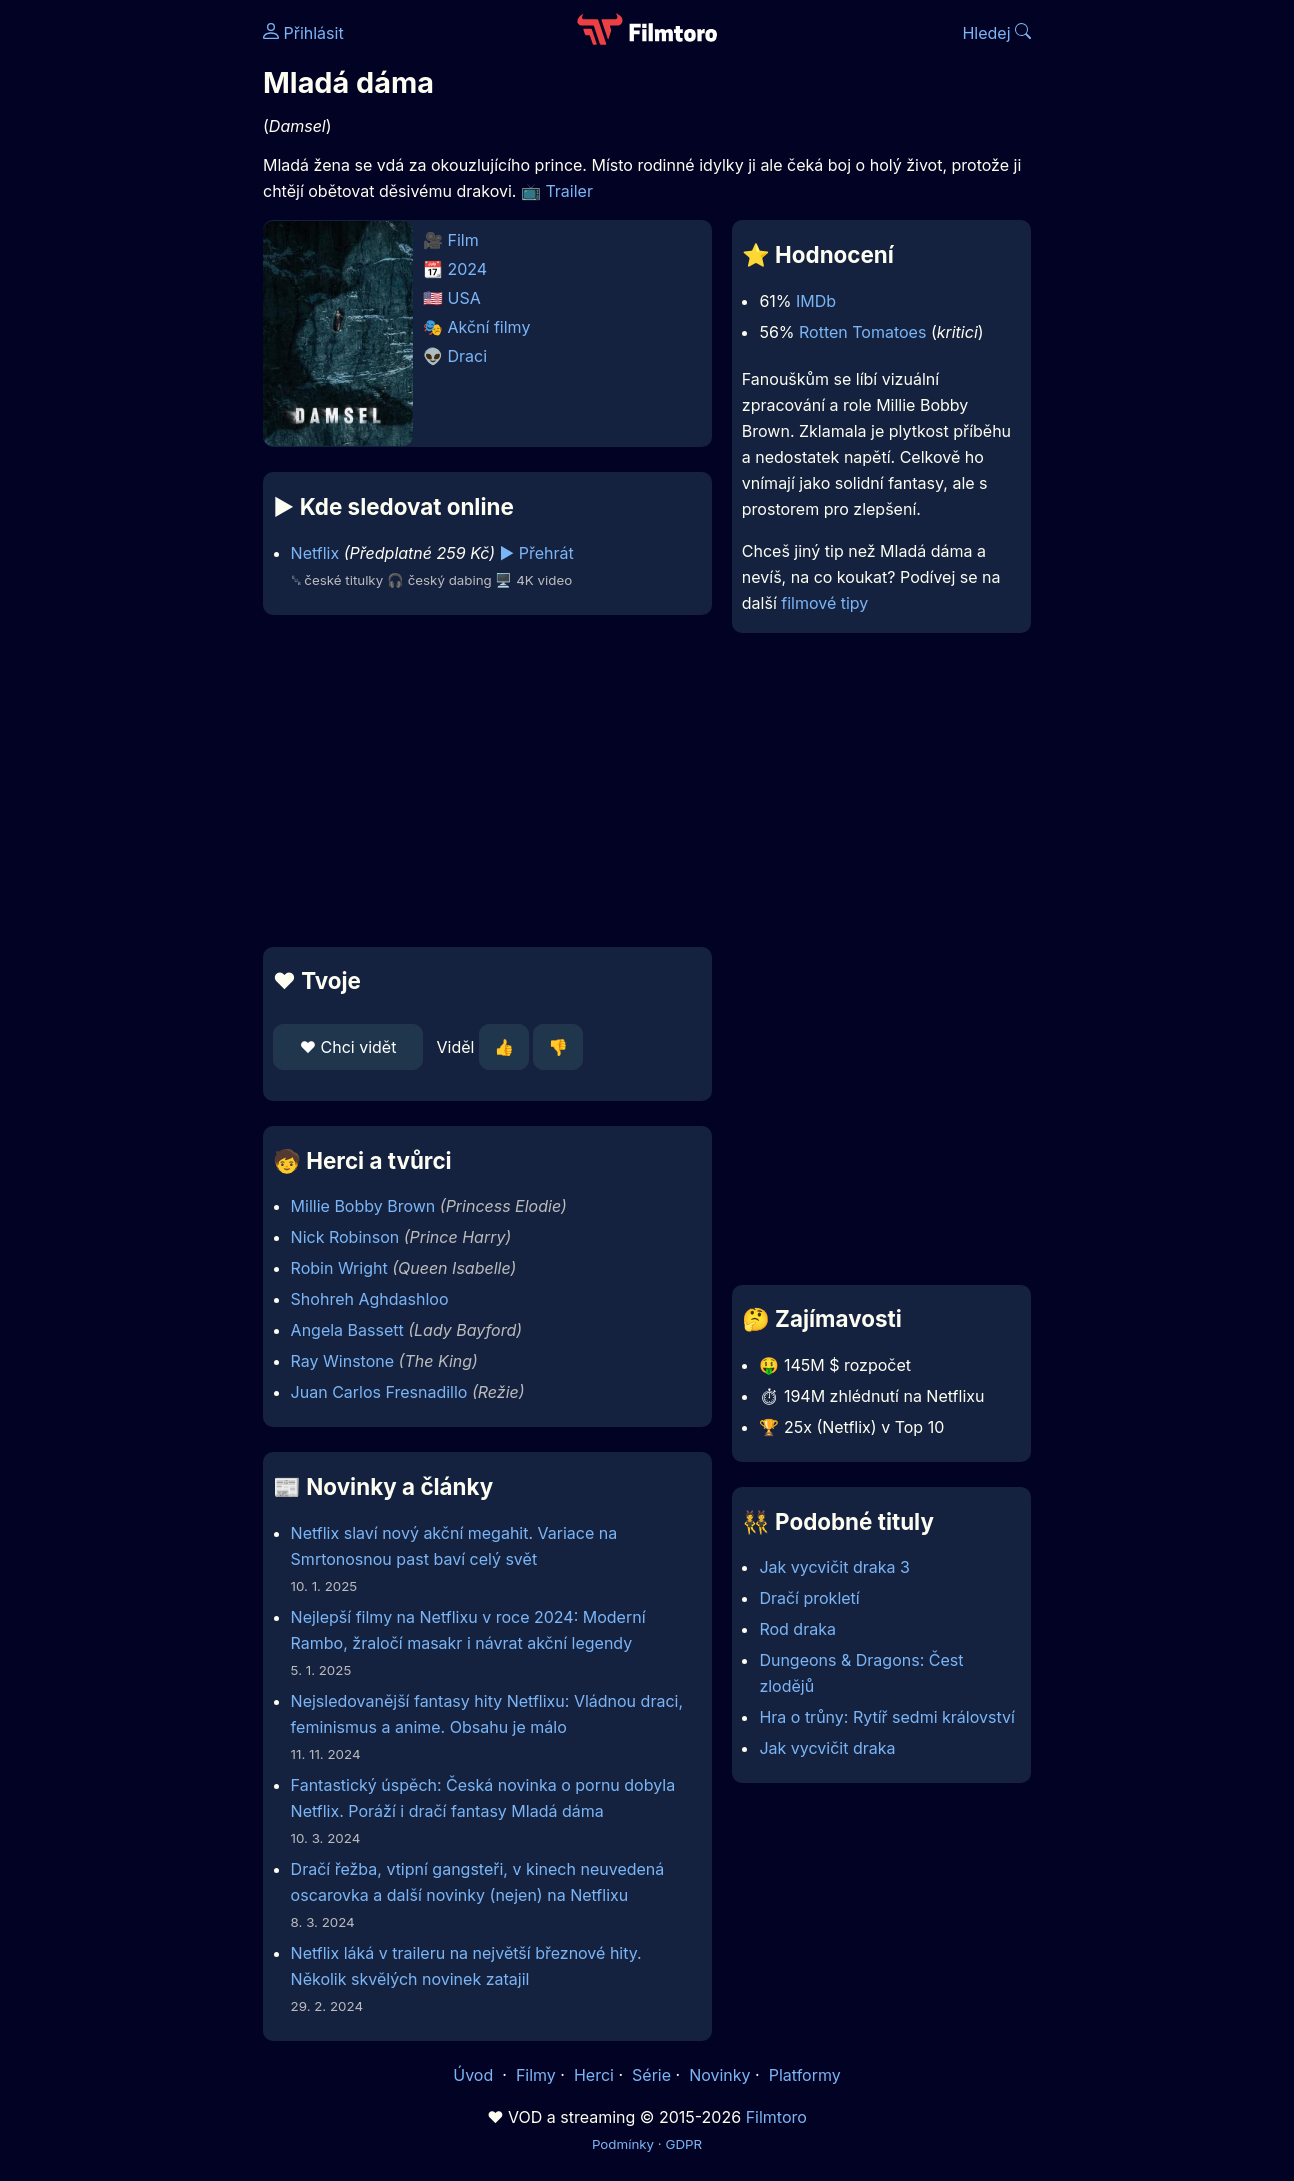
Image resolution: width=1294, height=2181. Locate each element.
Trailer (569, 191)
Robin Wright (339, 1268)
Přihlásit (303, 33)
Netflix (315, 553)
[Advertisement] (487, 781)
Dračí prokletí (809, 1598)
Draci (468, 356)
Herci (594, 2075)
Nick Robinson (345, 1237)
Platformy (805, 2075)
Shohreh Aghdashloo (370, 1299)
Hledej (996, 33)
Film (463, 240)
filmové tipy (824, 603)
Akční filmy (489, 327)
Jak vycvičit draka (827, 1748)
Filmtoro (776, 2117)
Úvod (475, 2075)
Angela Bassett (347, 1330)
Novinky (719, 2075)
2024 (468, 269)
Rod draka (797, 1629)
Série (651, 2075)
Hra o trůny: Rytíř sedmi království (886, 1717)
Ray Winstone (342, 1361)
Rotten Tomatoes (862, 332)
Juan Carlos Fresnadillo (379, 1392)
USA (464, 298)
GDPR (683, 2144)
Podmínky (623, 2144)
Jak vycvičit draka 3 (834, 1567)
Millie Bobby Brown (363, 1206)
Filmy (536, 2075)
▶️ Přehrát (537, 553)
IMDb (816, 301)
